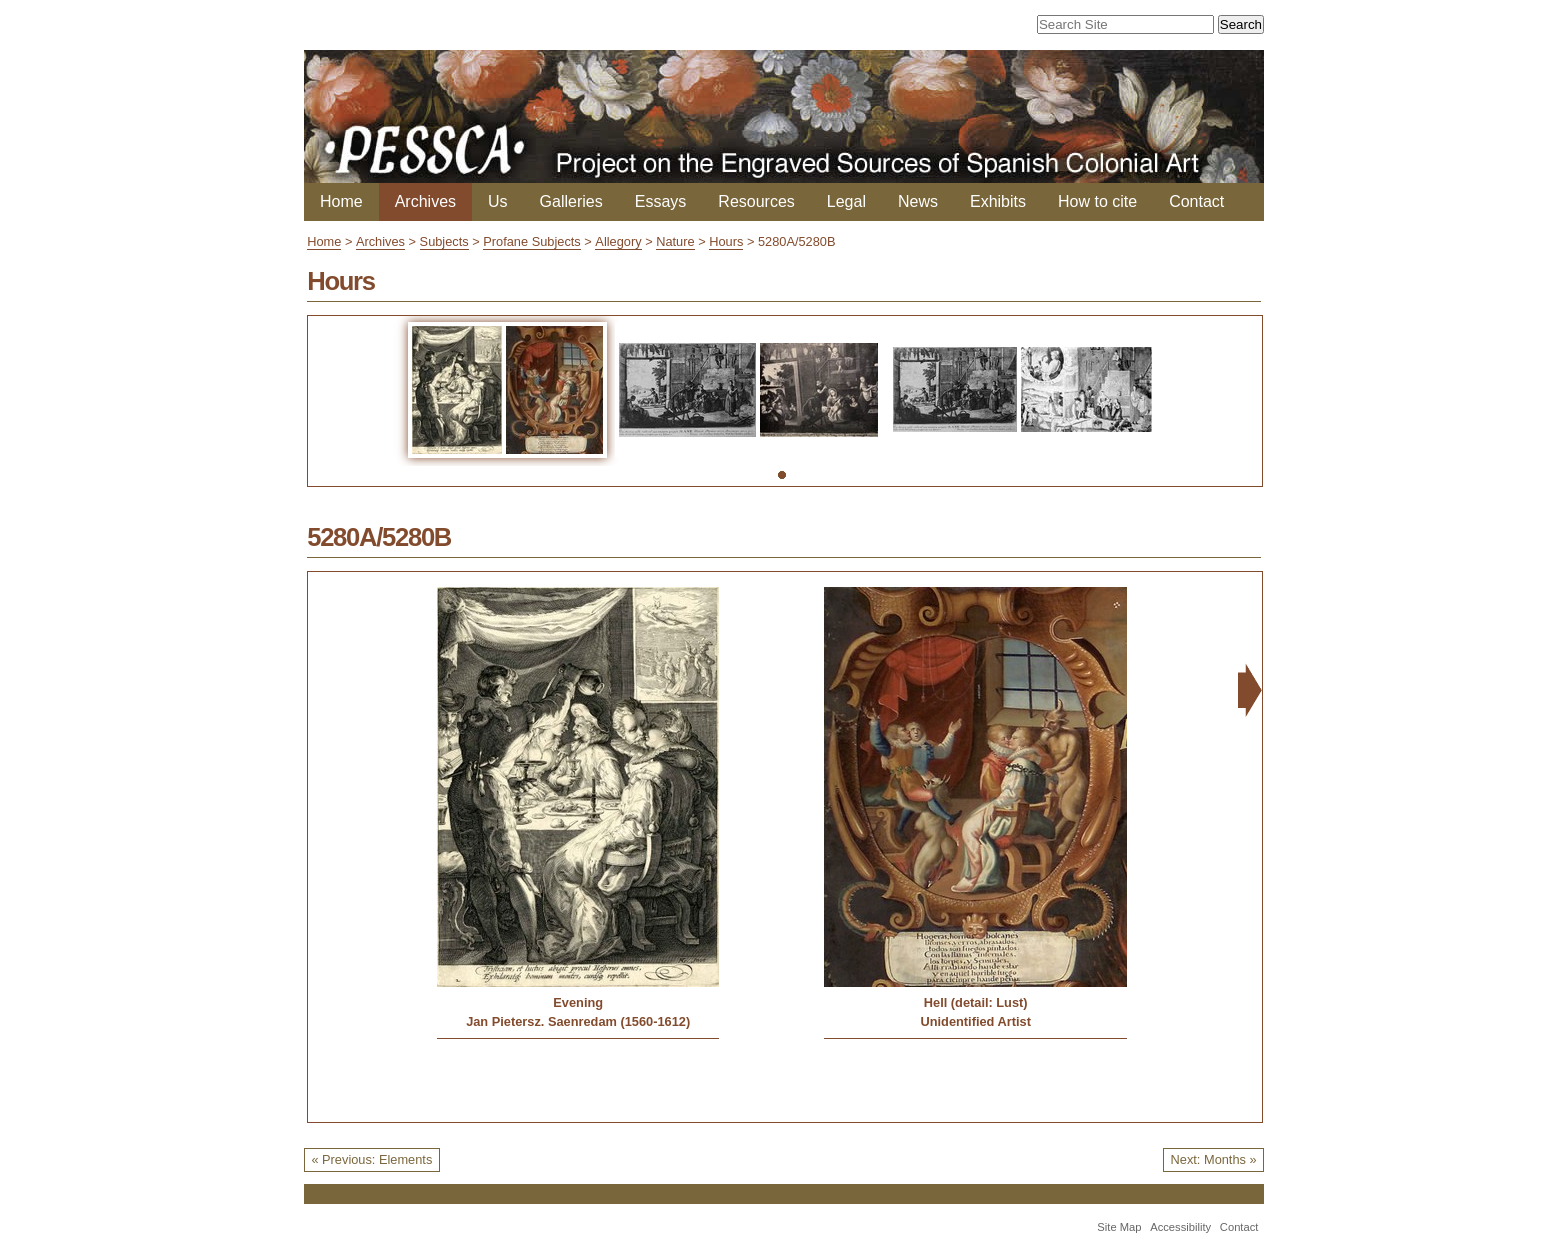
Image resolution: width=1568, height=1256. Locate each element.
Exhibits (998, 201)
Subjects (444, 241)
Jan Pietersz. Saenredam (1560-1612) (578, 1021)
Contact (1196, 201)
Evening (578, 1002)
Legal (846, 201)
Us (498, 201)
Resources (756, 201)
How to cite (1097, 201)
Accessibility (1180, 1227)
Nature (675, 241)
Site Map (1119, 1227)
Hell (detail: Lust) (976, 1002)
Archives (425, 201)
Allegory (618, 241)
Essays (661, 201)
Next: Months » (1214, 1159)
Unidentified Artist (975, 1021)
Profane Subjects (531, 241)
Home (341, 201)
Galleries (571, 201)
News (918, 201)
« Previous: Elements (371, 1159)
